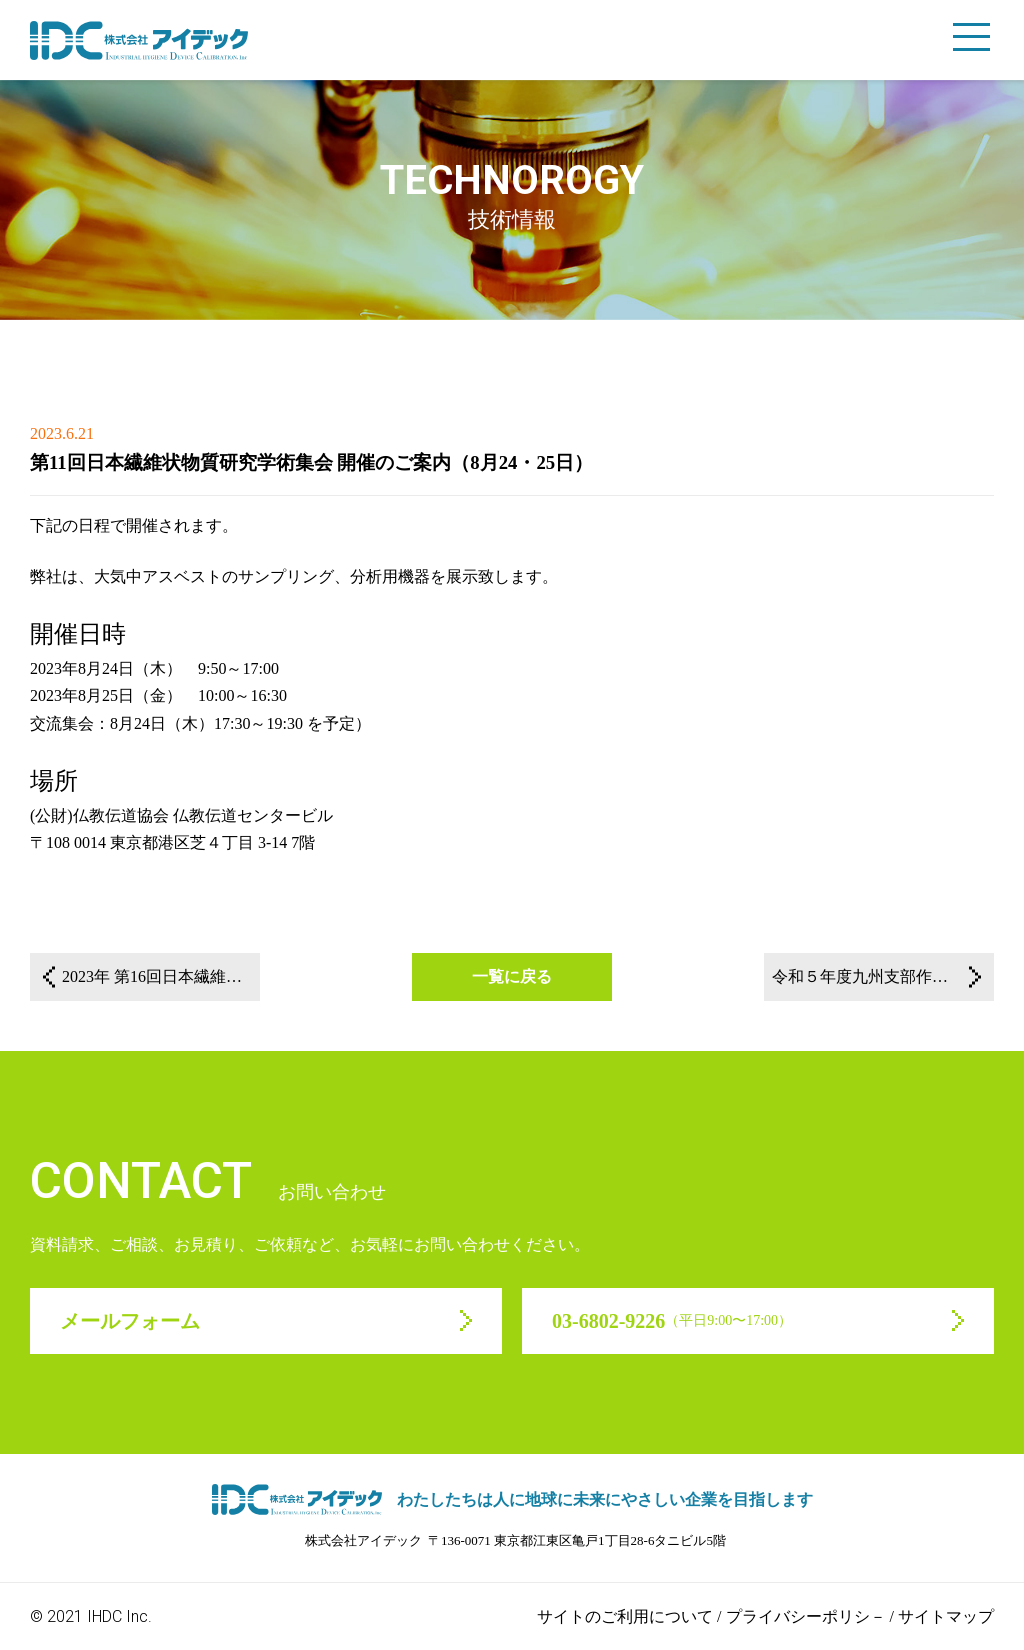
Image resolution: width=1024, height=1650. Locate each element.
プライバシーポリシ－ (806, 1616)
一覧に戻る (512, 976)
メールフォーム (130, 1321)
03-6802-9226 (672, 1321)
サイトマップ (946, 1616)
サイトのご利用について (625, 1616)
